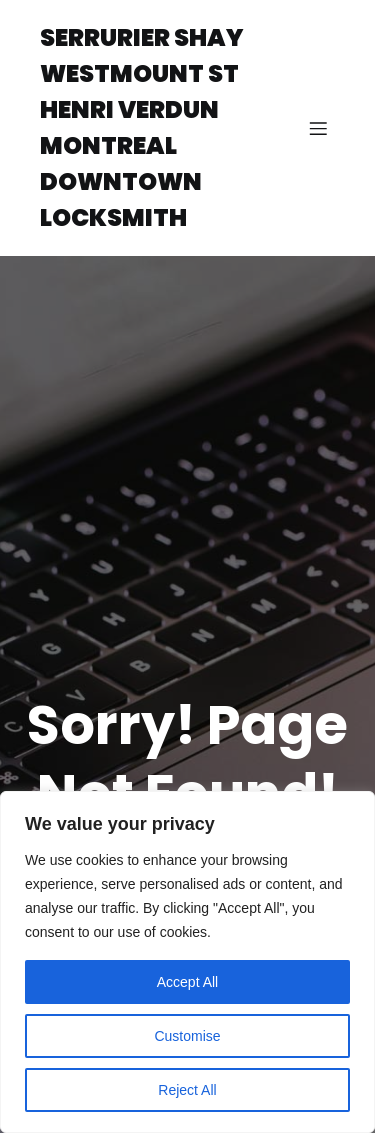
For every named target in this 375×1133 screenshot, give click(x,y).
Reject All (187, 1090)
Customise (187, 1036)
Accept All (187, 982)
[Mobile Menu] (318, 128)
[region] (187, 962)
